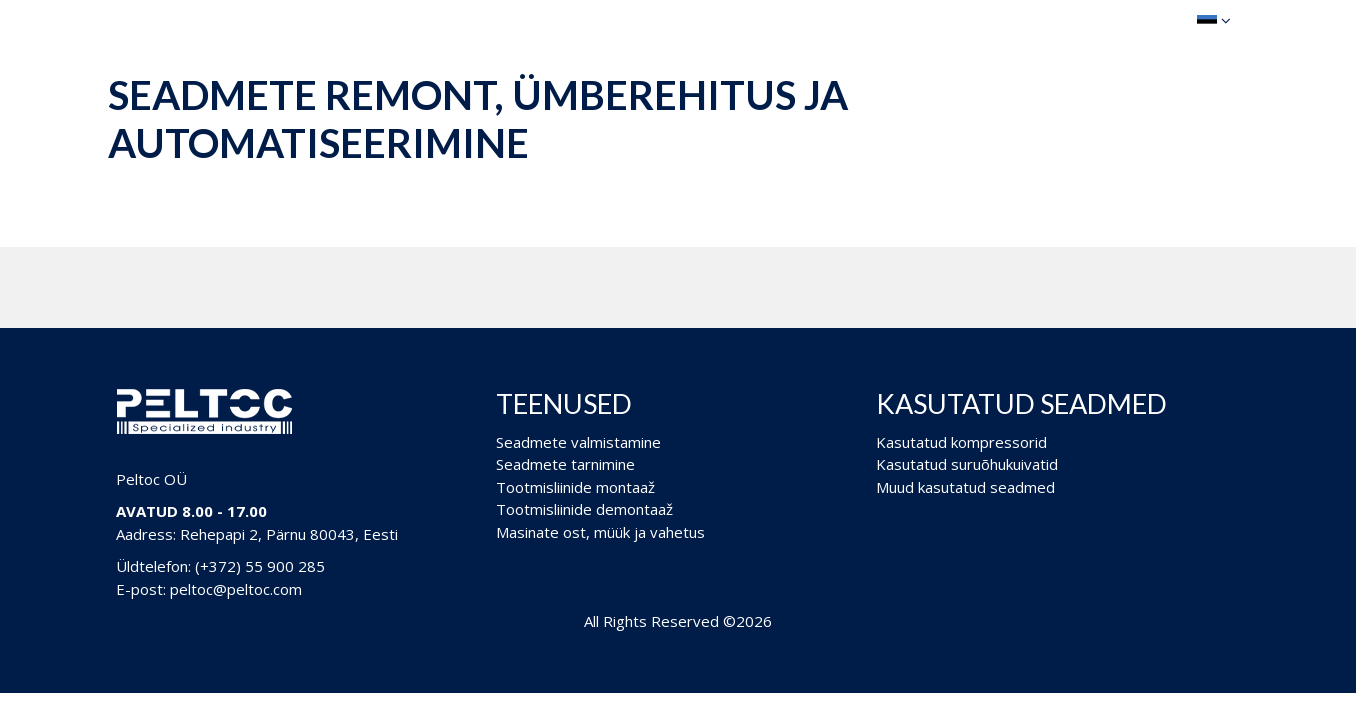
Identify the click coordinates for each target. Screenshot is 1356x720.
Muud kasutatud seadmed (965, 487)
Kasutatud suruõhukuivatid (967, 464)
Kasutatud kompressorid (961, 442)
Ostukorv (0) (1113, 19)
